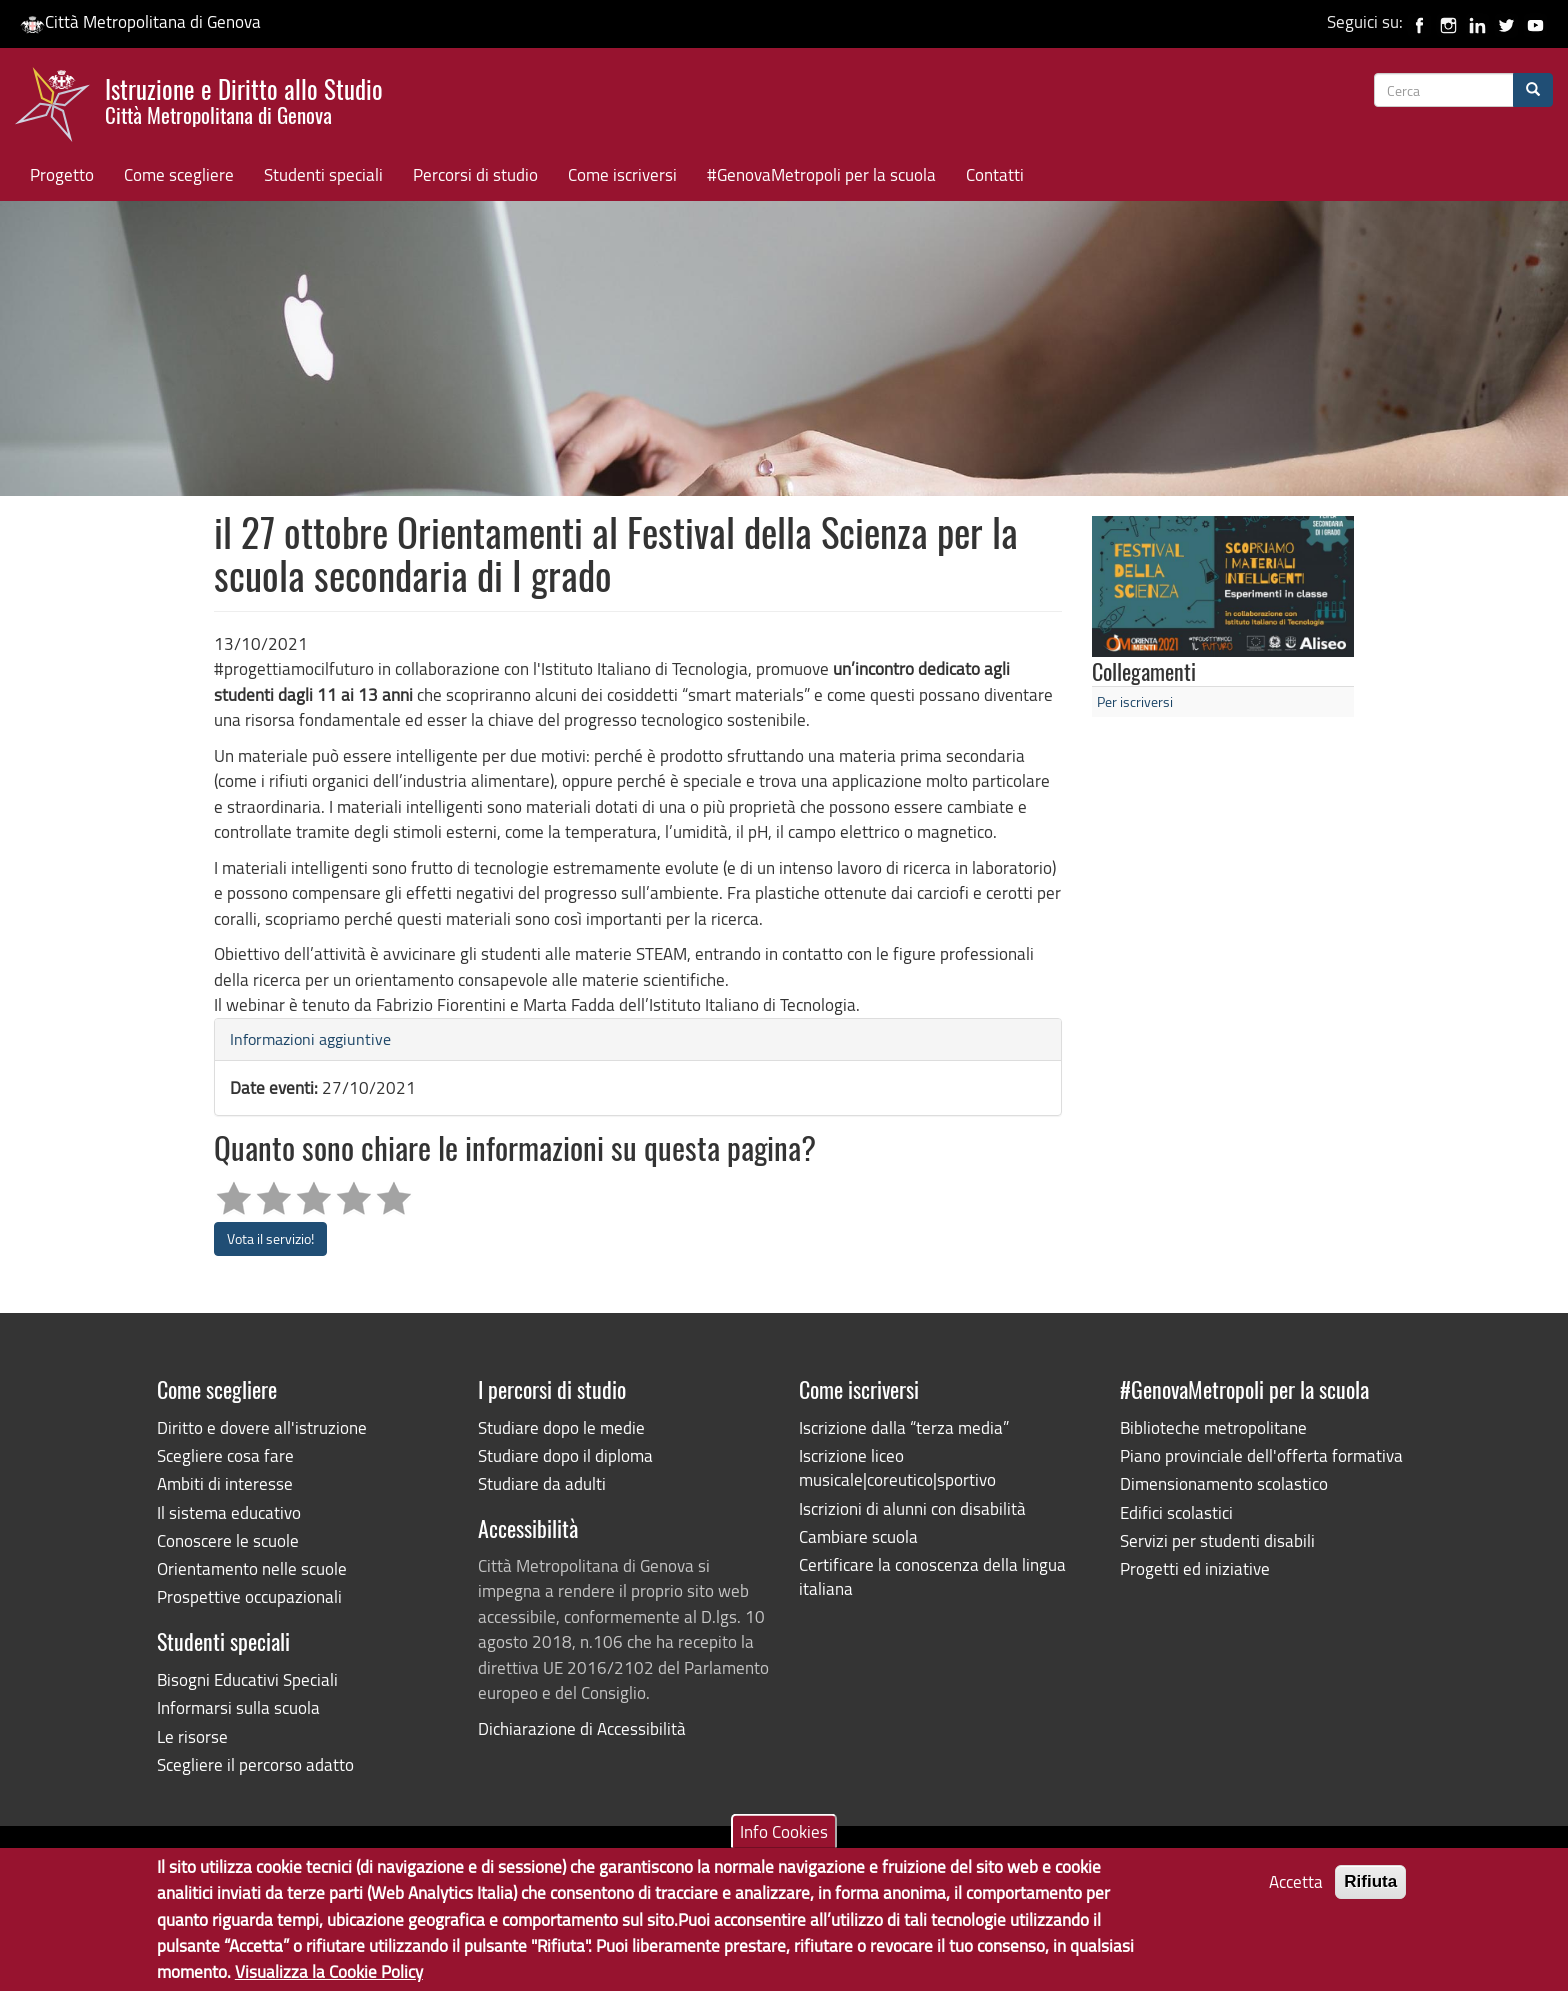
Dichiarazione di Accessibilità (582, 1728)
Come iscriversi (622, 174)
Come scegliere (179, 174)
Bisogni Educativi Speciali (247, 1679)
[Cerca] (1533, 90)
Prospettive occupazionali (249, 1596)
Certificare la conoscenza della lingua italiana (932, 1576)
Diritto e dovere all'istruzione (262, 1427)
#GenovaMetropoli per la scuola (821, 174)
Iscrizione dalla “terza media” (904, 1427)
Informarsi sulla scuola (238, 1707)
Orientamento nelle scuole (252, 1568)
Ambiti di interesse (225, 1483)
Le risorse (192, 1736)
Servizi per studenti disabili (1217, 1540)
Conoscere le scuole (228, 1540)
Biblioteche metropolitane (1213, 1427)
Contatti (995, 174)
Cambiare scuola (858, 1536)
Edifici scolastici (1176, 1512)
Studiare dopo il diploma (565, 1455)
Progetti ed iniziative (1195, 1568)
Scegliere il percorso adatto (255, 1764)
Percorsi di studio (475, 174)
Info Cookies (784, 1840)
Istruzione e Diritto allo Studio (244, 99)
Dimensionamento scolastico (1224, 1483)
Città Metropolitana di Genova (140, 21)
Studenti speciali (323, 174)
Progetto (62, 174)
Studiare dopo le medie (561, 1427)
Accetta (1296, 1891)
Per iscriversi (1135, 701)
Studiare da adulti (542, 1483)
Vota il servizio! (270, 1238)
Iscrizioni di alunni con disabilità (912, 1508)
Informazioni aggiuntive (310, 1039)
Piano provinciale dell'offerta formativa (1261, 1455)
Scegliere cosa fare (225, 1455)
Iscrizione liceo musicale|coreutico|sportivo (897, 1467)
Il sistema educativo (229, 1512)
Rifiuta (1370, 1891)
